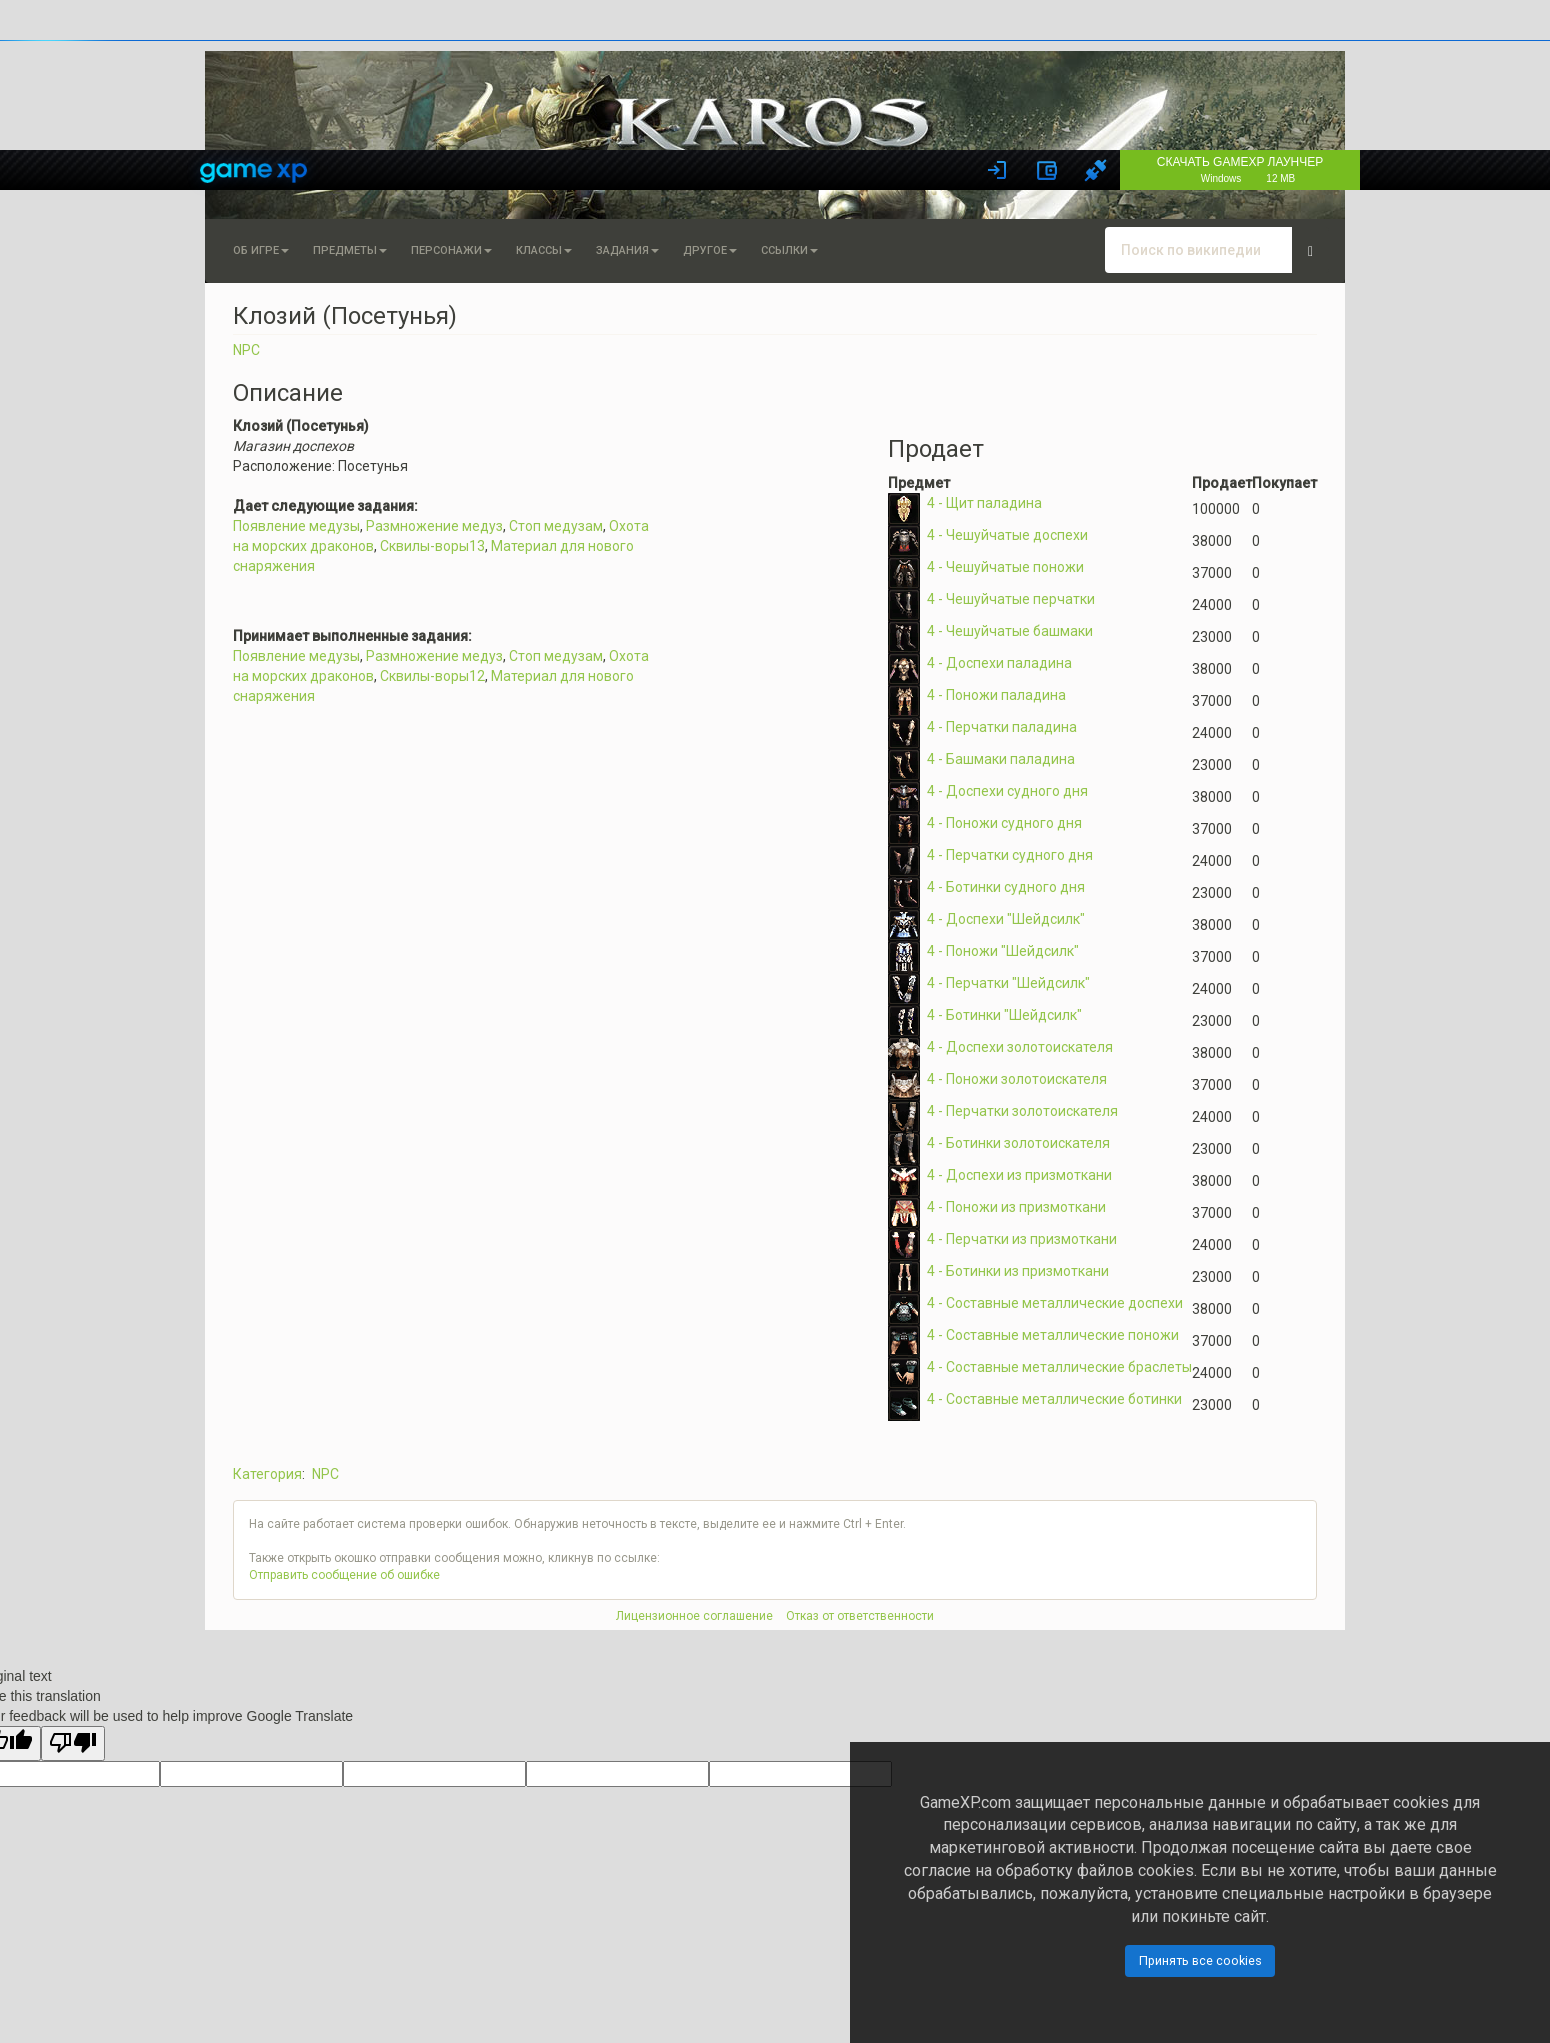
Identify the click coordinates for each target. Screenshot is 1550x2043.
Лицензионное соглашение (694, 1616)
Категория (267, 1474)
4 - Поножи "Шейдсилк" (1003, 951)
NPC (246, 350)
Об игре (261, 250)
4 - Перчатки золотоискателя (1022, 1111)
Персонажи (451, 250)
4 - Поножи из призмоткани (1016, 1207)
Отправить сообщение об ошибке (344, 1575)
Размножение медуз (434, 526)
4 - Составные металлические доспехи (1055, 1303)
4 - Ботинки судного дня (1006, 887)
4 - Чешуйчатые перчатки (1011, 599)
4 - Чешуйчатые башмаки (1010, 631)
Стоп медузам (556, 526)
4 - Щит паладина (984, 503)
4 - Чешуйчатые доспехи (1007, 535)
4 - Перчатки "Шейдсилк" (1008, 983)
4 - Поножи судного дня (1004, 823)
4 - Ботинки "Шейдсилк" (1004, 1015)
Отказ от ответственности (860, 1616)
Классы (544, 250)
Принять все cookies (1200, 1960)
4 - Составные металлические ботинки (1054, 1399)
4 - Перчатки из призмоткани (1022, 1239)
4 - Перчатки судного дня (1010, 855)
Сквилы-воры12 (432, 676)
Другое (710, 250)
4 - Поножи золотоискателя (1017, 1079)
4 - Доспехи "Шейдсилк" (1006, 919)
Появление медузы (296, 526)
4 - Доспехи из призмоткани (1019, 1175)
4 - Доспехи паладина (999, 663)
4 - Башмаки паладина (1001, 759)
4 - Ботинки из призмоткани (1018, 1271)
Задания (627, 250)
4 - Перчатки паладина (1002, 727)
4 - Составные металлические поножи (1053, 1335)
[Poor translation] (73, 1743)
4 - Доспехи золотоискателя (1020, 1047)
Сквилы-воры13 (432, 546)
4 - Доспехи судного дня (1007, 791)
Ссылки (789, 250)
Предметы (350, 250)
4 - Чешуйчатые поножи (1005, 567)
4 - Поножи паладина (996, 695)
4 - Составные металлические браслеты (1059, 1367)
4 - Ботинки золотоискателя (1018, 1143)
